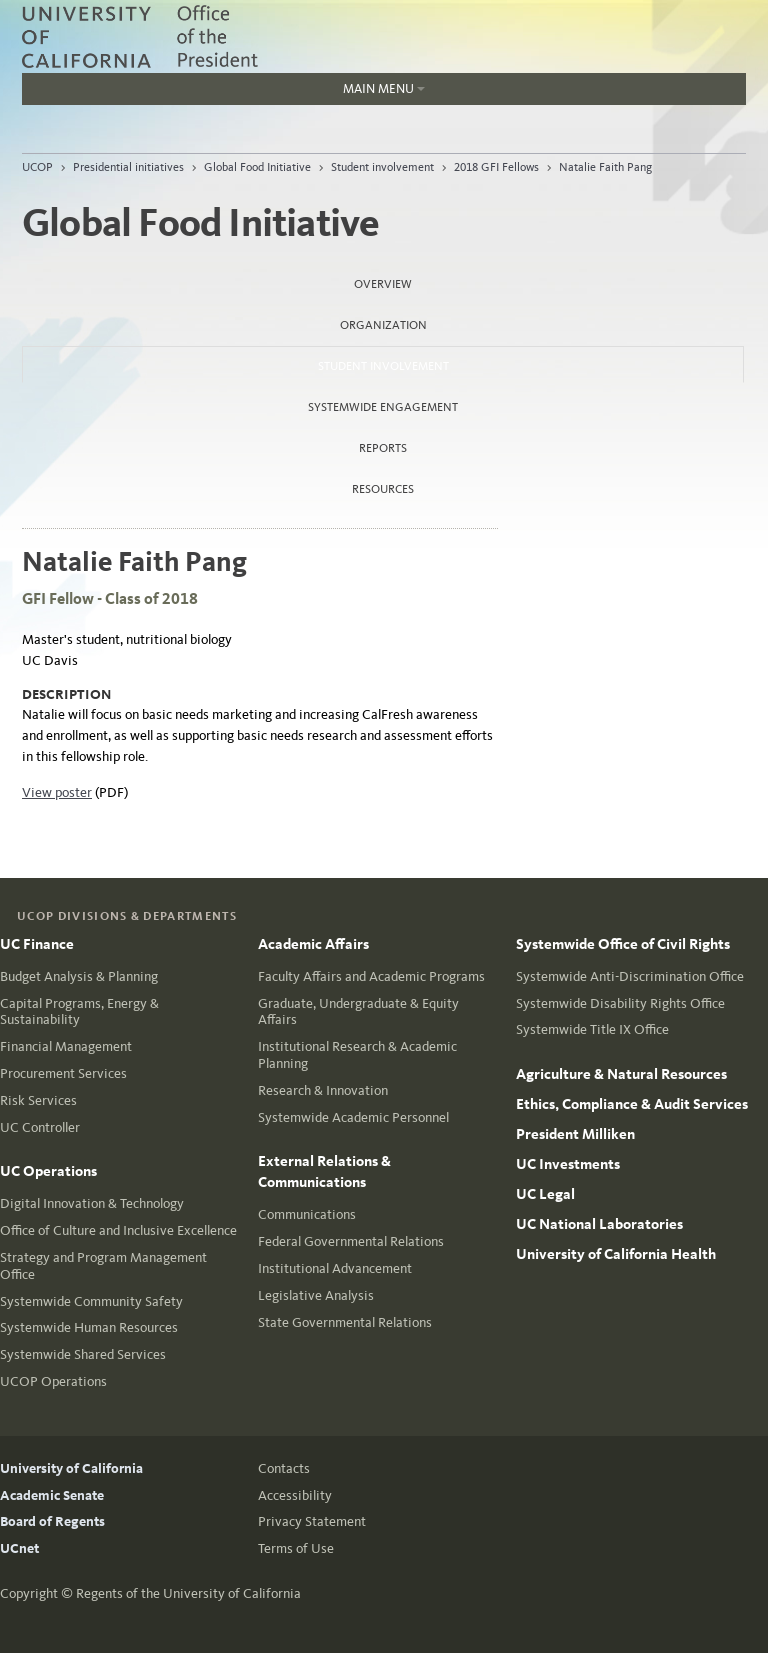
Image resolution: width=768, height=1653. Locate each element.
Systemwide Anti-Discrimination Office (630, 976)
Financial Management (66, 1046)
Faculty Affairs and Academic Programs (371, 976)
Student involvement (382, 167)
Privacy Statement (312, 1521)
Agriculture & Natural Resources (621, 1074)
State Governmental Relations (345, 1322)
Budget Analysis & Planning (79, 976)
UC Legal (545, 1194)
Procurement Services (63, 1073)
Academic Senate (52, 1495)
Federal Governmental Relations (351, 1241)
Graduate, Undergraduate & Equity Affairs (358, 1012)
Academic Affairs (313, 944)
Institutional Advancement (335, 1268)
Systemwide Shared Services (83, 1354)
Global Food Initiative (257, 167)
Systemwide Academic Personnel (353, 1117)
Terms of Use (296, 1548)
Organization (383, 325)
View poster (57, 792)
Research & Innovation (323, 1090)
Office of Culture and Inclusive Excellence (118, 1230)
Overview (383, 284)
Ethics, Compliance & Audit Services (632, 1104)
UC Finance (37, 944)
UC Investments (568, 1164)
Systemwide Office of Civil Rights (623, 944)
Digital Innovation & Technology (92, 1203)
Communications (307, 1214)
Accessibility (295, 1495)
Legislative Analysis (316, 1295)
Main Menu (223, 93)
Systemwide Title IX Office (592, 1029)
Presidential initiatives (128, 167)
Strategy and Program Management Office (103, 1266)
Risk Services (38, 1100)
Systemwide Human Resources (89, 1327)
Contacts (284, 1468)
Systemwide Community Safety (91, 1301)
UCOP (37, 167)
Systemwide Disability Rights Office (620, 1003)
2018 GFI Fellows (496, 167)
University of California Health (616, 1254)
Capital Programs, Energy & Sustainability (79, 1012)
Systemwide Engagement (383, 407)
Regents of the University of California (188, 1593)
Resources (383, 489)
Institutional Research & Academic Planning (357, 1055)
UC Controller (40, 1127)
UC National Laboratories (599, 1224)
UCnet (19, 1548)
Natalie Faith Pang (605, 167)
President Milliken (575, 1134)
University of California (71, 1468)
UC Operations (48, 1171)
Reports (383, 448)
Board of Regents (52, 1521)
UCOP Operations (53, 1381)
